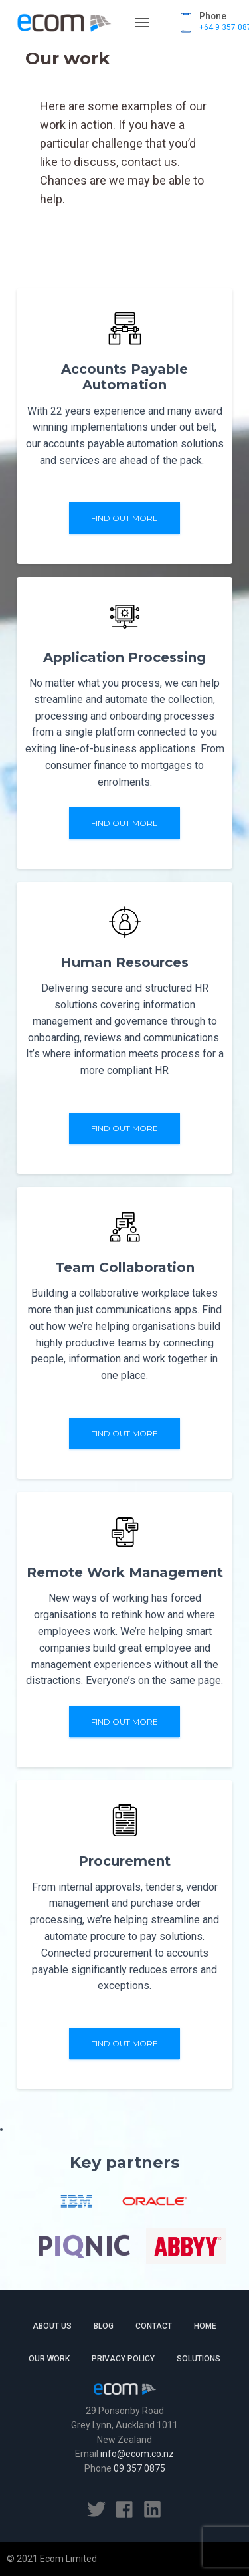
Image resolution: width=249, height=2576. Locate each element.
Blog (104, 2326)
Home (205, 2326)
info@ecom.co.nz (137, 2453)
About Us (52, 2326)
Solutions (198, 2358)
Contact (153, 2326)
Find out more (124, 518)
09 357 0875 (139, 2468)
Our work (49, 2358)
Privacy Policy (123, 2358)
